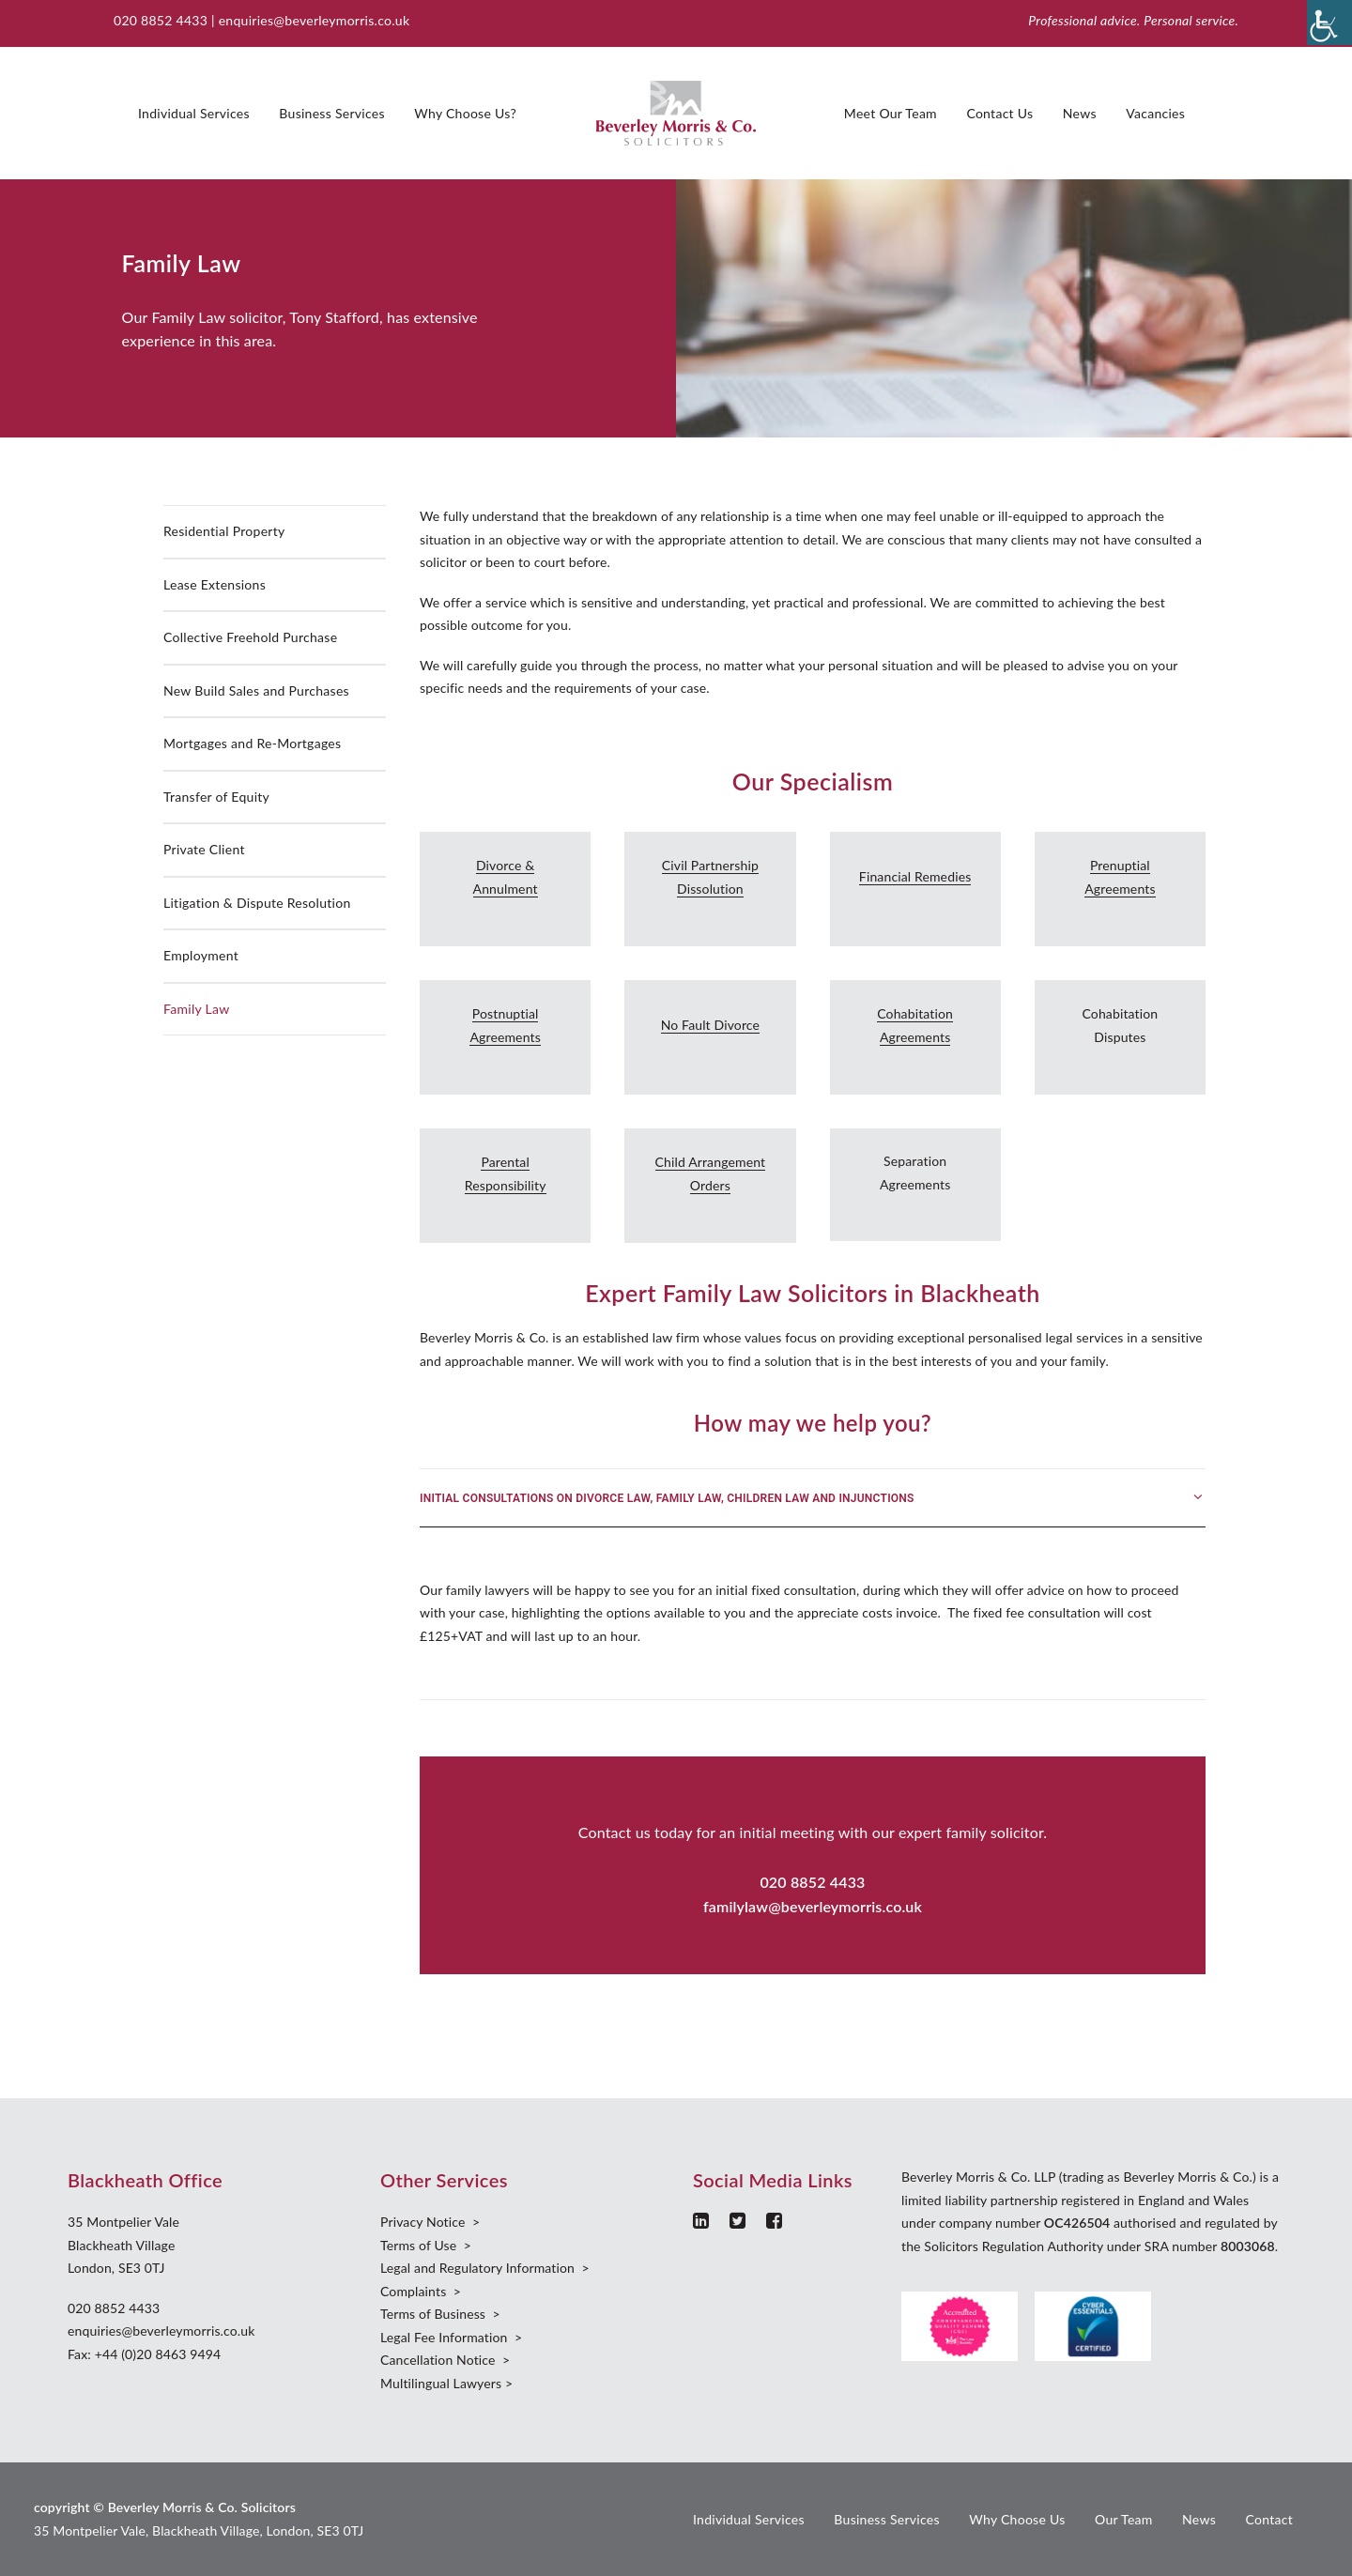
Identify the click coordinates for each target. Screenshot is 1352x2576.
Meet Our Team (890, 113)
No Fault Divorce (710, 1025)
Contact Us (999, 113)
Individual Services (194, 113)
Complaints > (420, 2291)
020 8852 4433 (114, 2308)
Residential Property (224, 531)
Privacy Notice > (430, 2222)
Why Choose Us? (465, 113)
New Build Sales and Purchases (256, 690)
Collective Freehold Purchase (250, 637)
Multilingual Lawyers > (446, 2383)
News (1080, 113)
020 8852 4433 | (166, 20)
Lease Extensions (214, 584)
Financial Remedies (915, 876)
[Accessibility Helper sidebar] (1329, 22)
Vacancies (1155, 113)
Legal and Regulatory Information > (485, 2268)
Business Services (331, 113)
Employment (200, 955)
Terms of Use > (425, 2245)
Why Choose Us (1017, 2519)
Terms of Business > (440, 2314)
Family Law (196, 1009)
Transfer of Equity (216, 797)
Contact (1269, 2519)
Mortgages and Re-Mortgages (252, 743)
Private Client (204, 849)
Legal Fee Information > (451, 2337)
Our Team (1124, 2519)
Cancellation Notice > (445, 2360)
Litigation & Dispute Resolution (257, 903)
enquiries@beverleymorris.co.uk (314, 20)
